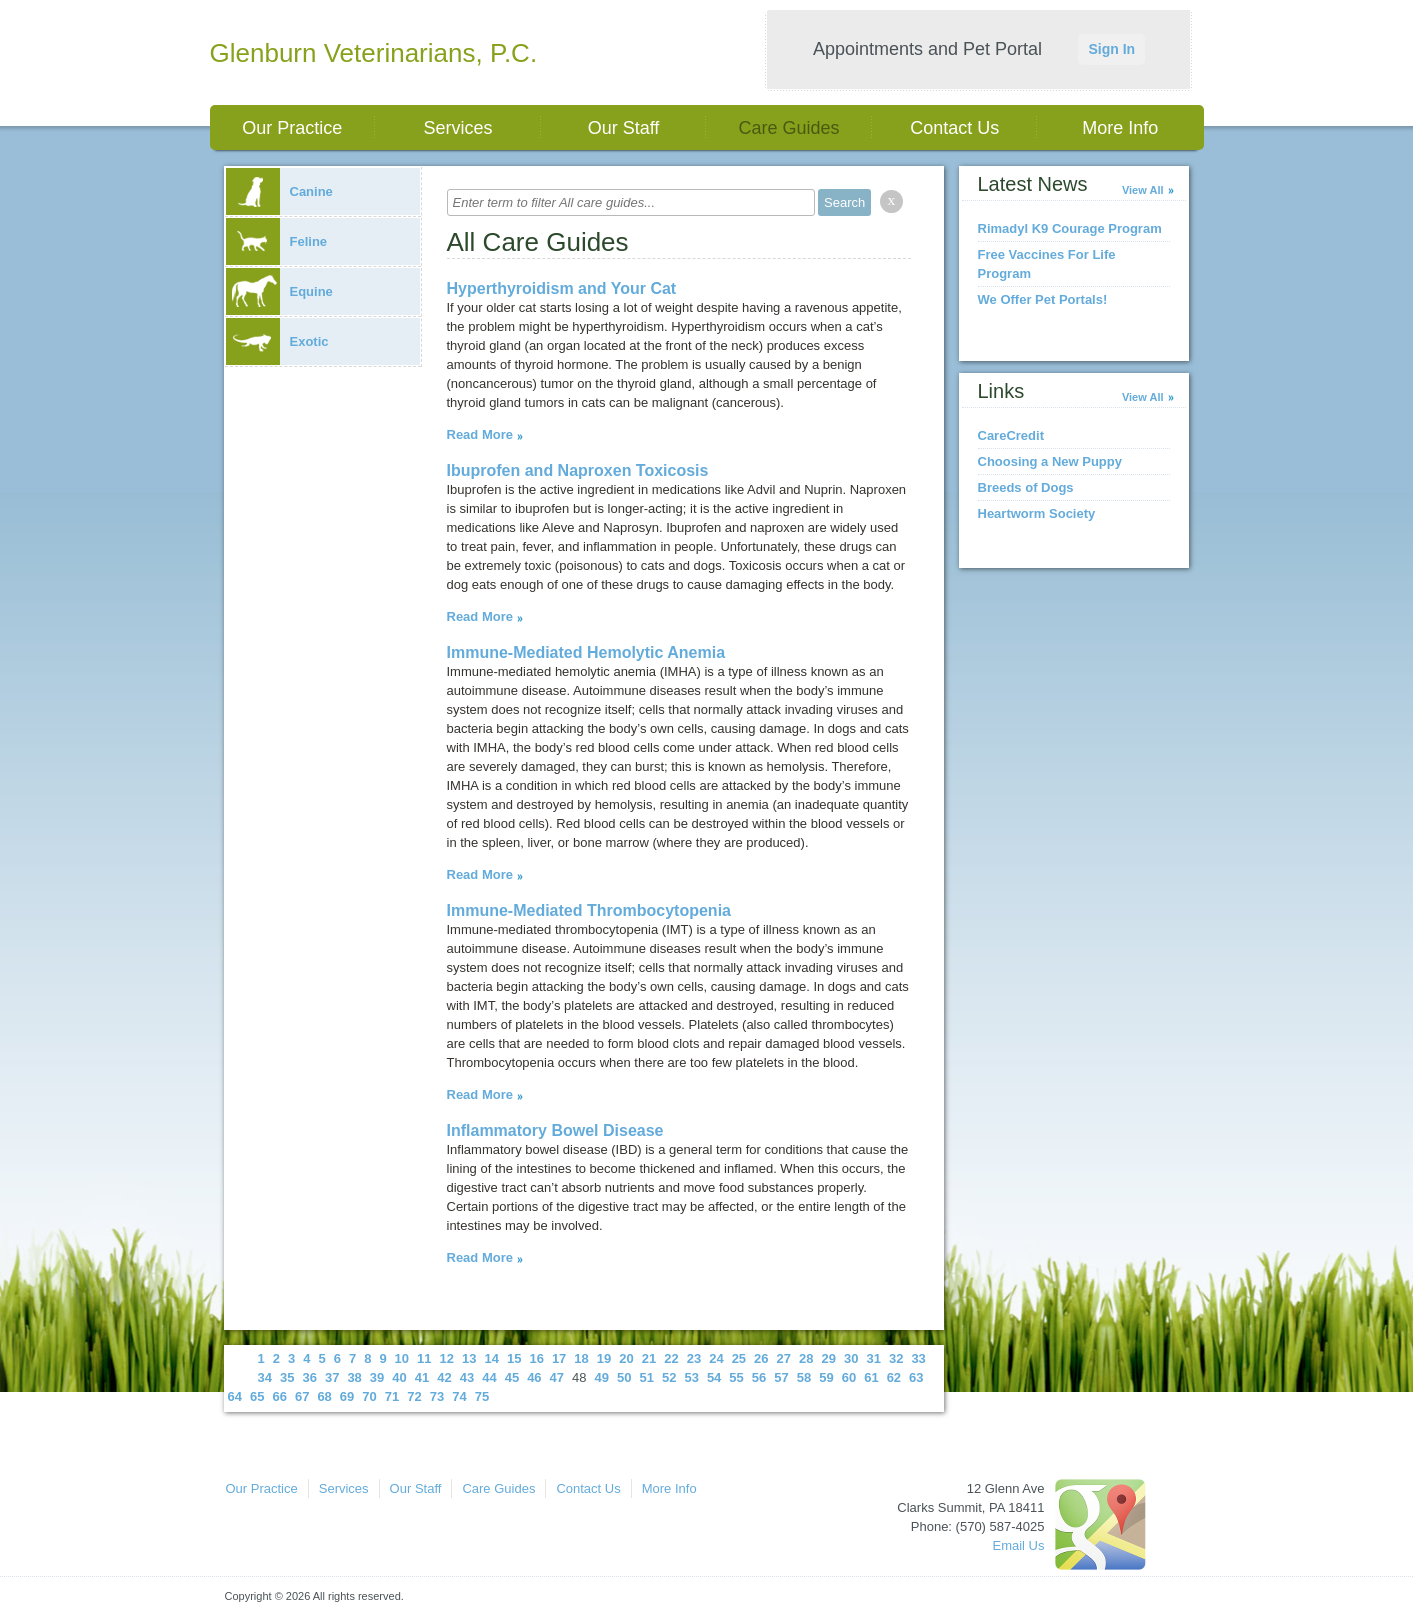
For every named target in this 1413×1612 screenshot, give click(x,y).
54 (714, 1377)
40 (399, 1377)
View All (1143, 190)
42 (444, 1377)
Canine (279, 191)
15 (514, 1358)
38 (354, 1377)
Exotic (277, 341)
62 (894, 1377)
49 (602, 1377)
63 (916, 1377)
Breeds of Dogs (1026, 487)
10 (402, 1358)
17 (559, 1358)
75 (482, 1396)
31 (873, 1358)
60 (849, 1377)
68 (324, 1396)
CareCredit (1011, 435)
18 (581, 1358)
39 (377, 1377)
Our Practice (292, 128)
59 (826, 1377)
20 (626, 1358)
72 (414, 1396)
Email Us (1018, 1545)
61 (871, 1377)
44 (489, 1377)
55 (736, 1377)
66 (279, 1396)
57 (781, 1377)
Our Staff (624, 128)
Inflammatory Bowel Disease (555, 1130)
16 (536, 1358)
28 (806, 1358)
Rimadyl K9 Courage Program (1070, 228)
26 (761, 1358)
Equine (279, 291)
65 (257, 1396)
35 (287, 1377)
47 (557, 1377)
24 (716, 1358)
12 (447, 1358)
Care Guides (789, 128)
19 (604, 1358)
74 (459, 1396)
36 (309, 1377)
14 (491, 1358)
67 (302, 1396)
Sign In (1111, 49)
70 (369, 1396)
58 (804, 1377)
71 (392, 1396)
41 (422, 1377)
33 (918, 1358)
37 (332, 1377)
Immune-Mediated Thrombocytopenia (589, 910)
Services (457, 128)
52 (669, 1377)
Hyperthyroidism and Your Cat (562, 288)
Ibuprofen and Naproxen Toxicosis (578, 470)
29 (829, 1358)
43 (467, 1377)
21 (649, 1358)
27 (784, 1358)
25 (739, 1358)
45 (512, 1377)
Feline (277, 241)
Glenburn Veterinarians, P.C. (374, 53)
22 (671, 1358)
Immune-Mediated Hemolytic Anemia (586, 652)
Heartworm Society (1037, 513)
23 (694, 1358)
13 (469, 1358)
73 (437, 1396)
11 (424, 1358)
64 (235, 1396)
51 (646, 1377)
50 (624, 1377)
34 (265, 1377)
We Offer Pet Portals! (1043, 299)
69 (347, 1396)
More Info (1120, 128)
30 (851, 1358)
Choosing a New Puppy (1050, 461)
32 (896, 1358)
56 (759, 1377)
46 (534, 1377)
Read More (480, 434)
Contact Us (954, 128)
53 (691, 1377)
